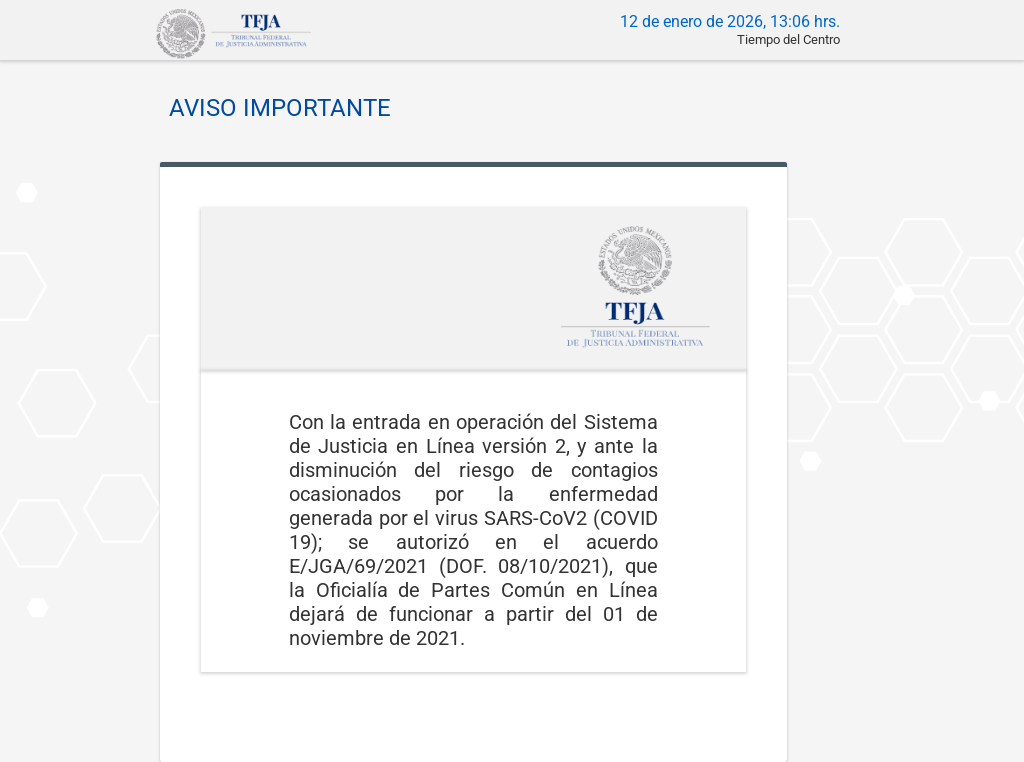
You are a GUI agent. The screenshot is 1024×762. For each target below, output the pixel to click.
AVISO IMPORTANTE (280, 108)
